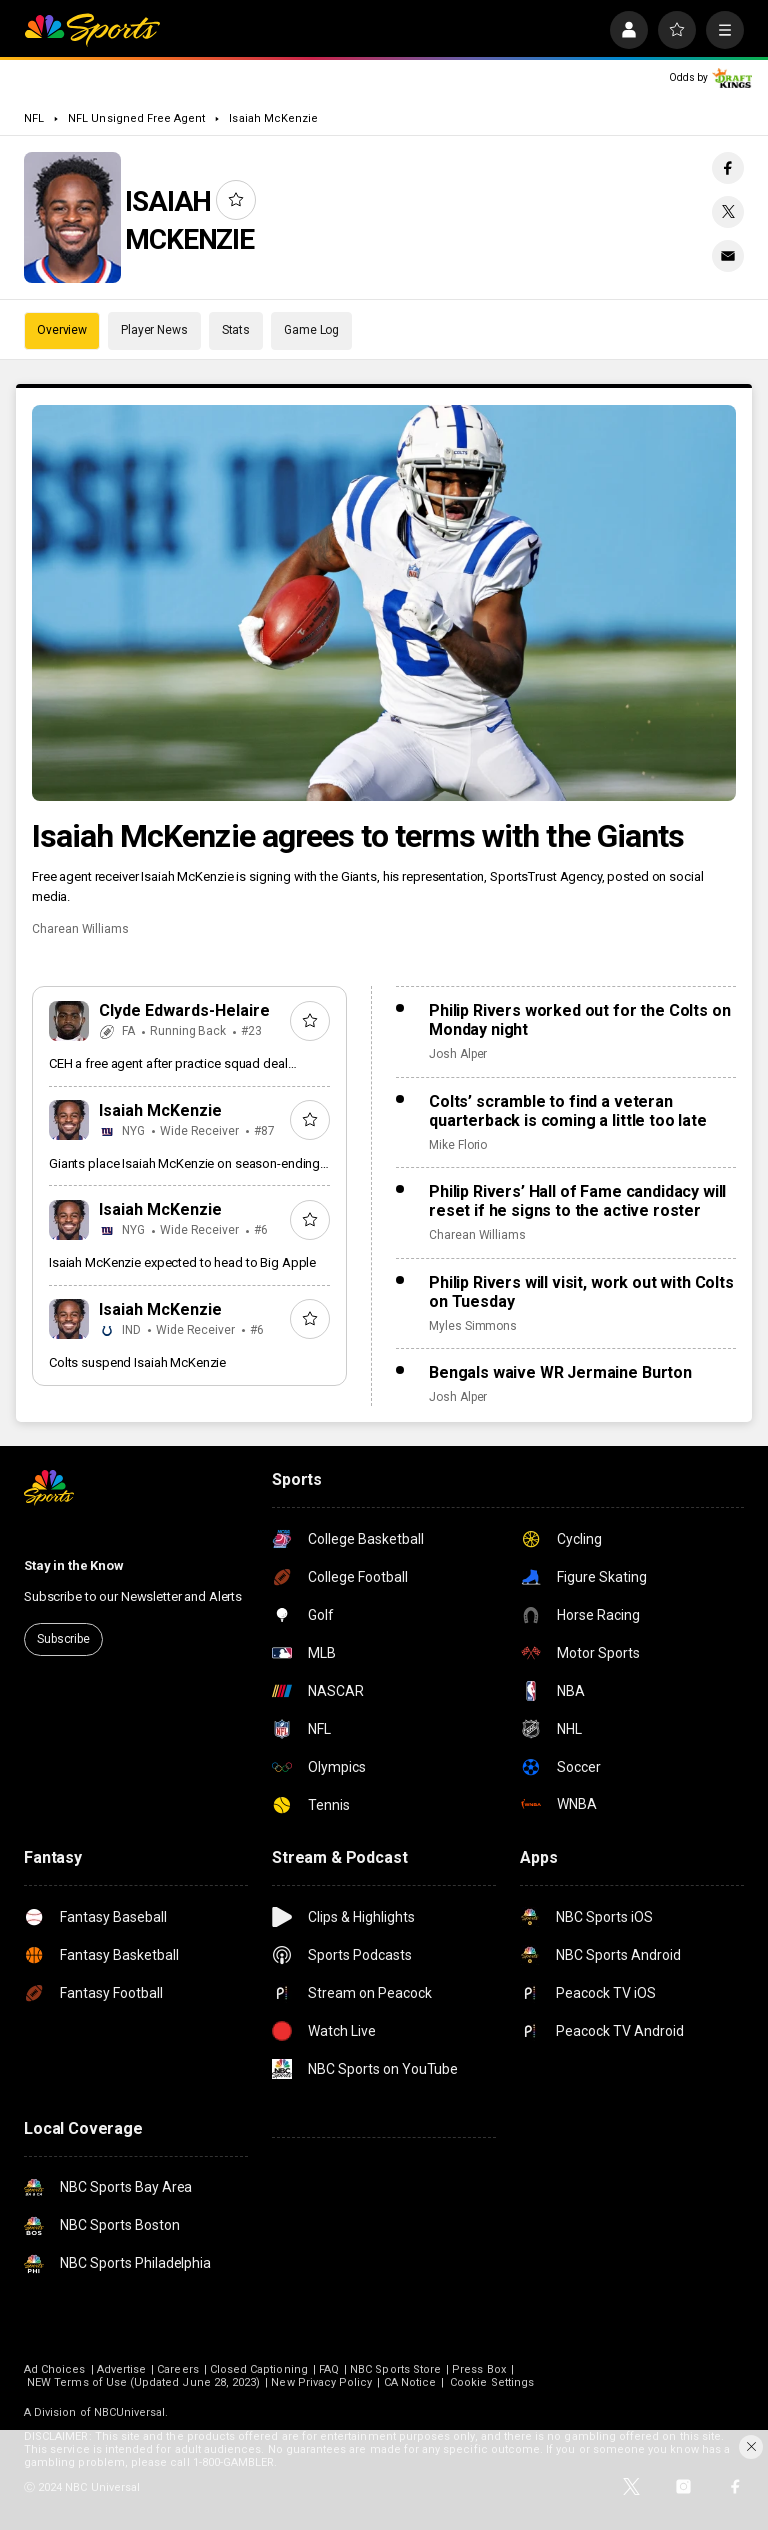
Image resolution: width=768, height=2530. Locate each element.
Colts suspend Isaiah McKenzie (137, 1362)
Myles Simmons (473, 1326)
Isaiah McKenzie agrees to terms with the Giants (358, 836)
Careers (177, 2369)
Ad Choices (55, 2369)
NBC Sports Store (395, 2369)
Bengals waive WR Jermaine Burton (560, 1372)
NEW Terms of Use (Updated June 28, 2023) (143, 2382)
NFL (34, 118)
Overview (62, 330)
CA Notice (410, 2382)
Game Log (311, 330)
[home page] (92, 30)
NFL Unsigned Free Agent (136, 118)
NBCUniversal (130, 2412)
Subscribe (63, 1639)
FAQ (329, 2369)
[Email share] (728, 256)
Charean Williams (80, 929)
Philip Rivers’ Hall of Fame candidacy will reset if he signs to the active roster (577, 1201)
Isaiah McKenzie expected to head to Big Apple (182, 1262)
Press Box (479, 2369)
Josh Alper (458, 1054)
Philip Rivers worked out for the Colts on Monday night (579, 1020)
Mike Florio (458, 1145)
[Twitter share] (728, 212)
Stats (236, 330)
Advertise (122, 2369)
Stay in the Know (74, 1565)
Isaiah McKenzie (273, 118)
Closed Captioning (259, 2369)
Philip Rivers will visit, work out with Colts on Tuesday (581, 1292)
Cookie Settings (492, 2382)
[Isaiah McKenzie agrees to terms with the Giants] (384, 603)
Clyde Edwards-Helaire (184, 1010)
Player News (154, 330)
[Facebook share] (728, 168)
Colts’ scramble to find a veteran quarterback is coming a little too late (568, 1111)
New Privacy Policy (321, 2382)
